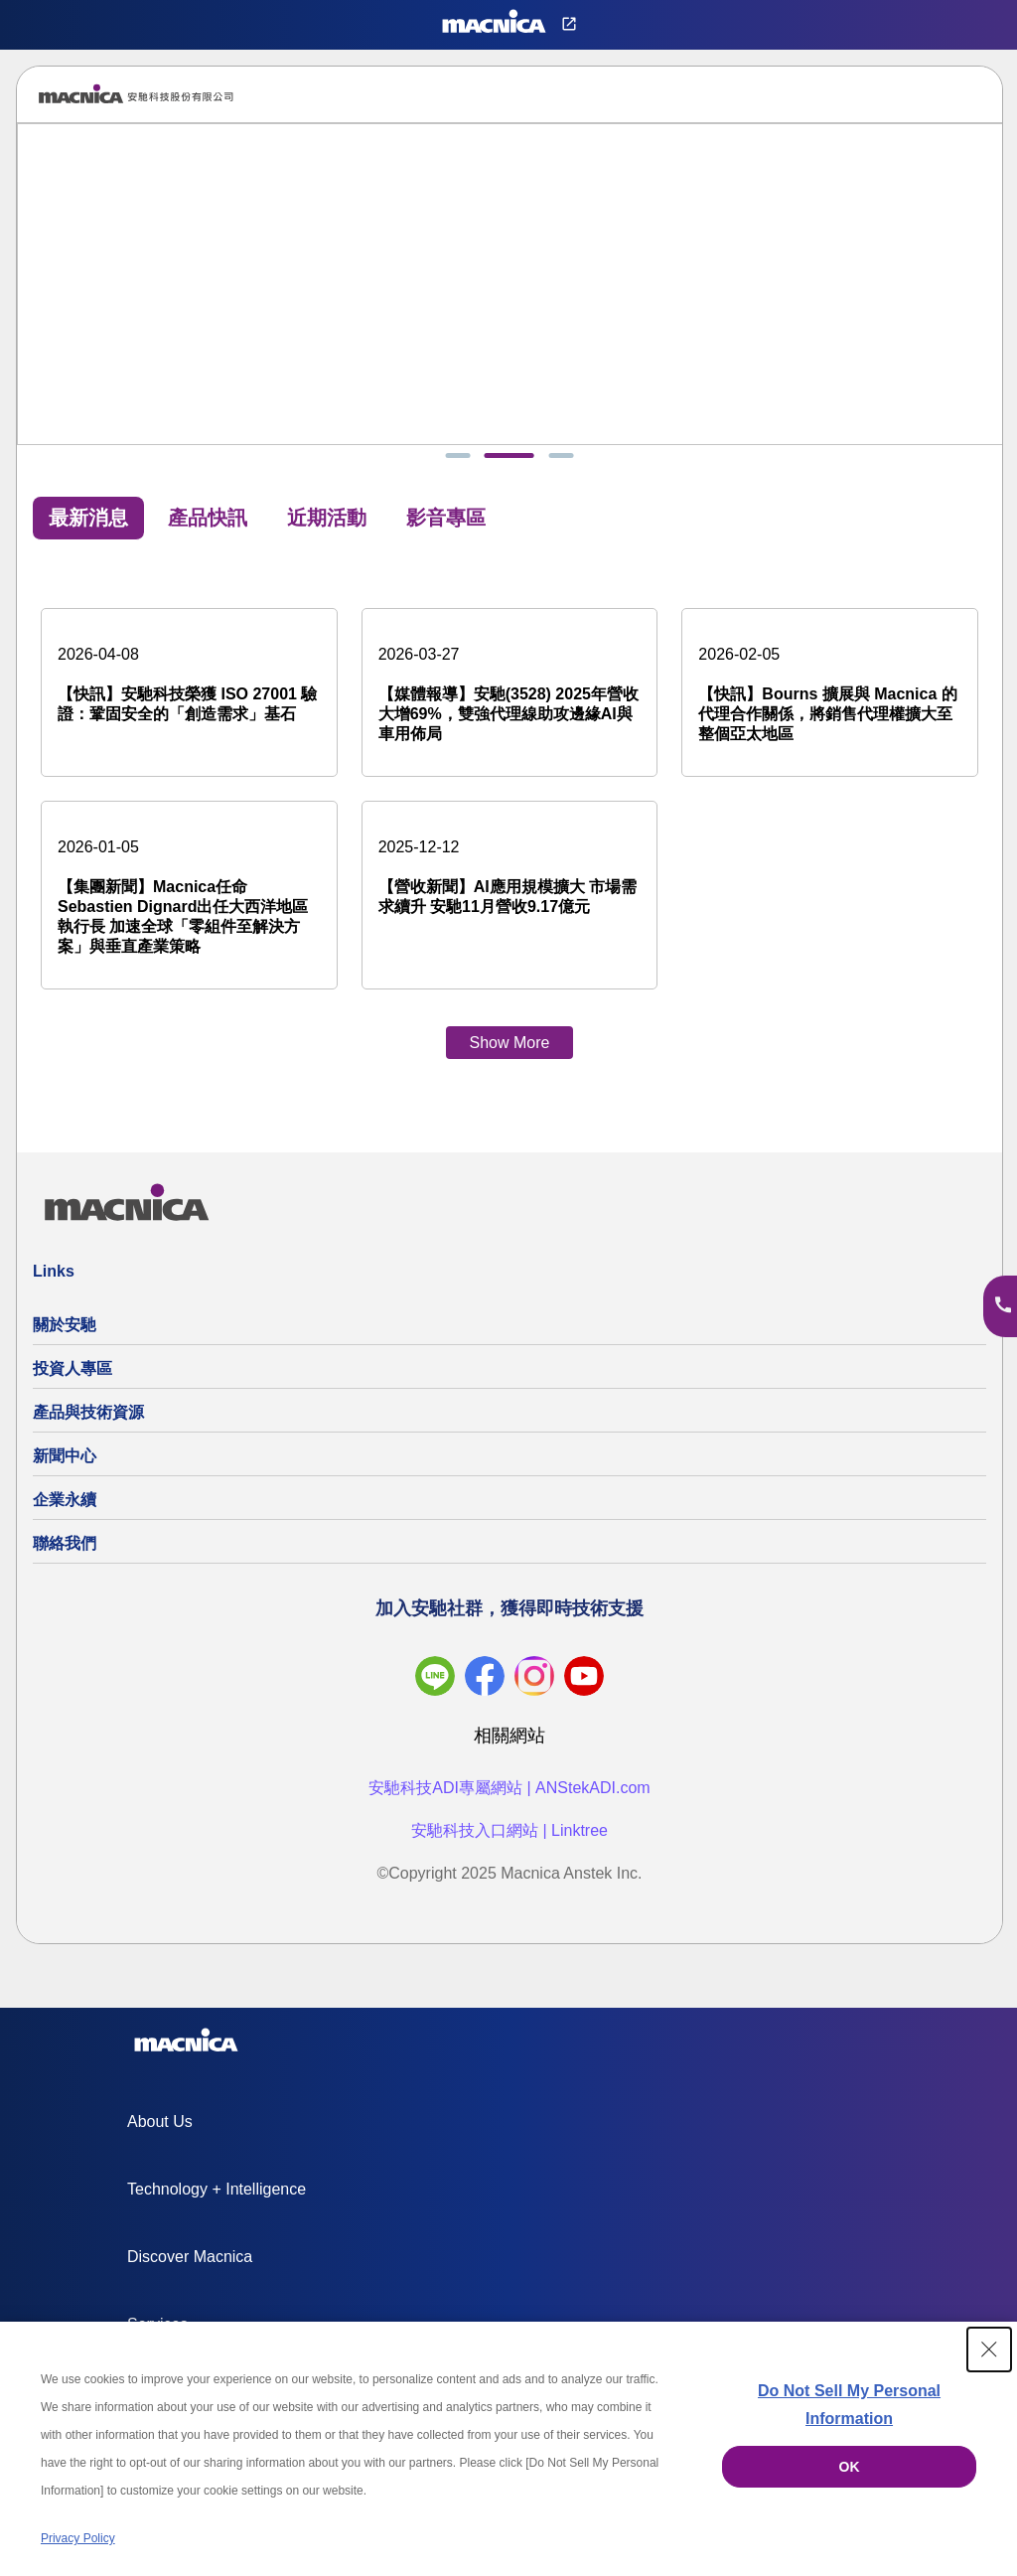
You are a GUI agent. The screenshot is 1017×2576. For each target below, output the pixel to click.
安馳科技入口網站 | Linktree (509, 1837)
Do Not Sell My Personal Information (849, 2404)
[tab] (471, 462)
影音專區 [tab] (446, 524)
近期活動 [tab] (326, 524)
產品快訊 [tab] (207, 524)
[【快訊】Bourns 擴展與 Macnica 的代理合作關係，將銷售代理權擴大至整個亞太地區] (829, 699)
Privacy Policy (78, 2538)
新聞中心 (64, 1462)
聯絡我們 (64, 1550)
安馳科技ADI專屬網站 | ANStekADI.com (509, 1794)
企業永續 (64, 1506)
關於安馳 (64, 1331)
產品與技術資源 (88, 1419)
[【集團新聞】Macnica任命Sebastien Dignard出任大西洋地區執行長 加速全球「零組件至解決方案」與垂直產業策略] (189, 902)
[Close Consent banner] (989, 2349)
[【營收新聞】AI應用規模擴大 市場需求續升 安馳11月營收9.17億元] (510, 882)
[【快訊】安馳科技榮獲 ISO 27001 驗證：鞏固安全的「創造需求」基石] (189, 689)
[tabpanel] (509, 821)
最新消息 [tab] (88, 524)
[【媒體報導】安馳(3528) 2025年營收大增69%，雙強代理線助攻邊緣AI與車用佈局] (510, 699)
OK (849, 2467)
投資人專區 (72, 1375)
